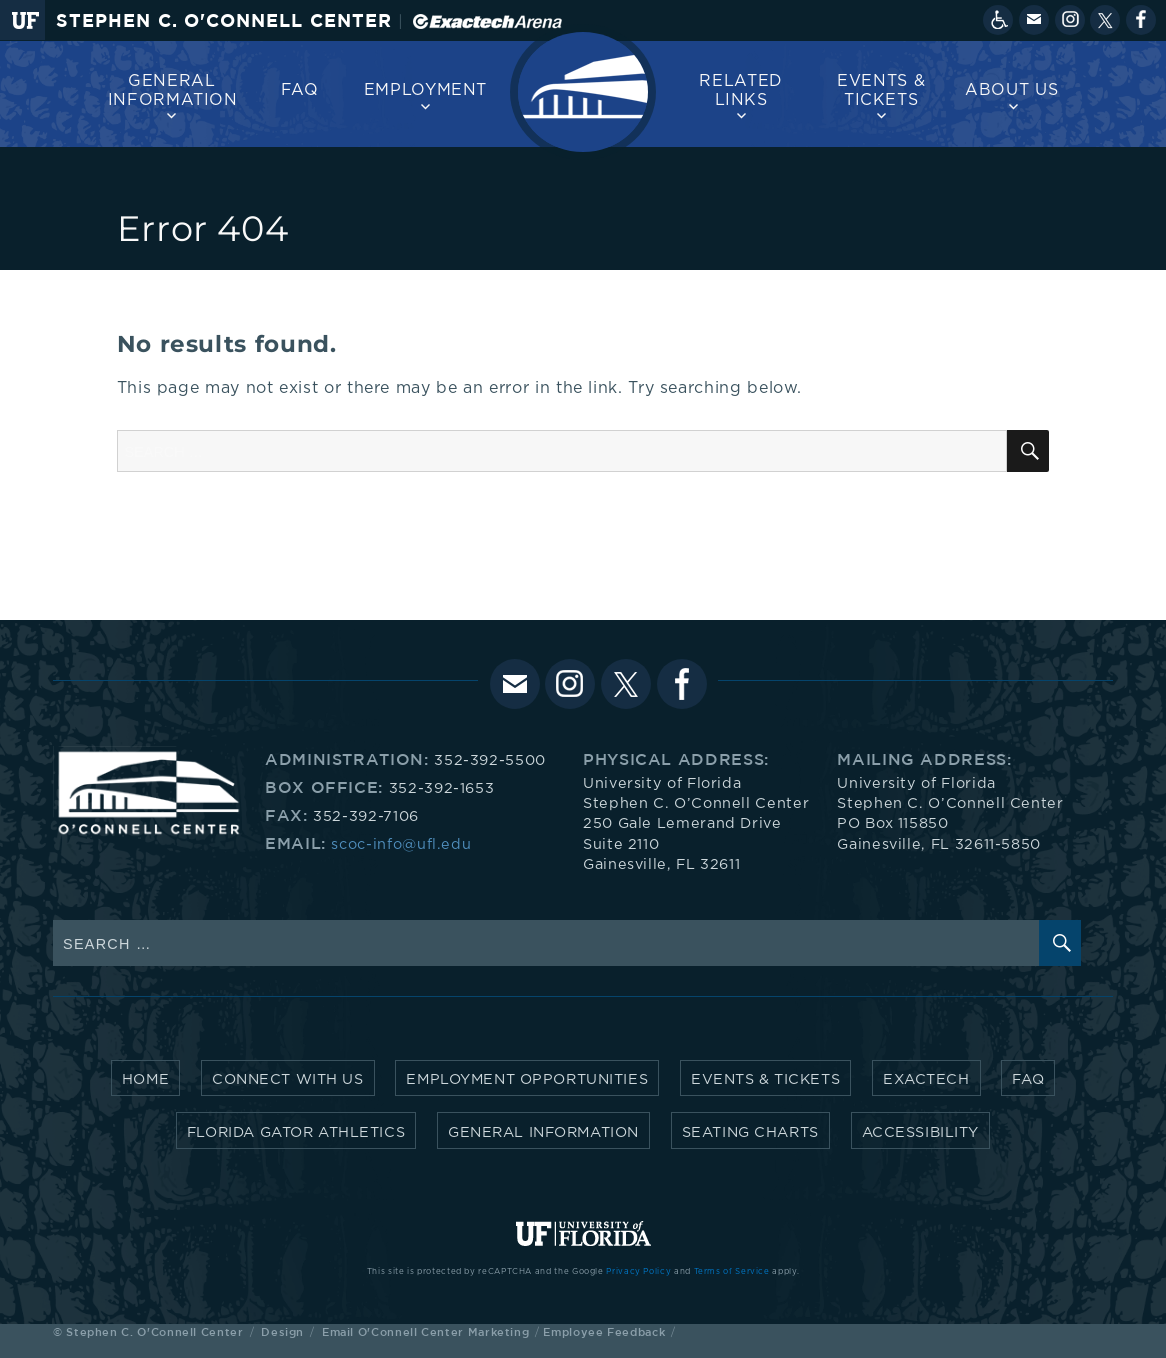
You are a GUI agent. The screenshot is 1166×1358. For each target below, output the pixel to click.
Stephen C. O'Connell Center (224, 20)
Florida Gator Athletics (296, 1132)
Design (282, 1331)
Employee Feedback (604, 1331)
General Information (173, 90)
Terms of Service (732, 1272)
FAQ (300, 90)
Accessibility (921, 1132)
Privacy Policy (638, 1272)
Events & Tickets (881, 90)
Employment (425, 90)
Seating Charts (750, 1132)
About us (1011, 90)
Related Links (740, 90)
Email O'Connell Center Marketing (425, 1331)
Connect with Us (288, 1079)
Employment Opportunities (527, 1079)
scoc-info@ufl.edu (401, 844)
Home (145, 1079)
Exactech (926, 1079)
